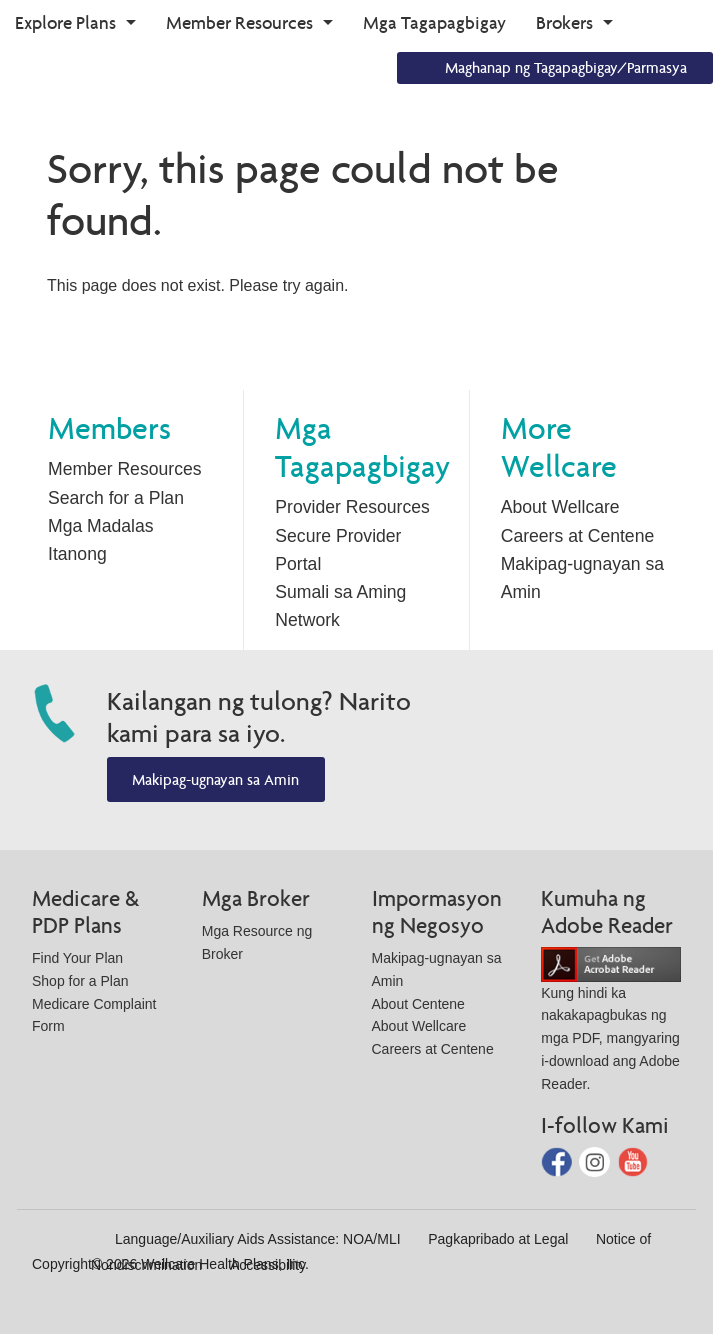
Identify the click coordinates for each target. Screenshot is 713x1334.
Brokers (564, 22)
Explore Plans (65, 22)
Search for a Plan (116, 498)
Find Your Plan (77, 958)
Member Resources (239, 22)
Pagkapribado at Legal (498, 1239)
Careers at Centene (578, 536)
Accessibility (268, 1265)
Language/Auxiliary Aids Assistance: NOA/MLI (258, 1239)
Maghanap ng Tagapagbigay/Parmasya (566, 67)
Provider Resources (352, 507)
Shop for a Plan (80, 981)
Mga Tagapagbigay (434, 22)
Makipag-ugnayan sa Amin (215, 779)
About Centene (418, 1004)
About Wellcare (560, 507)
